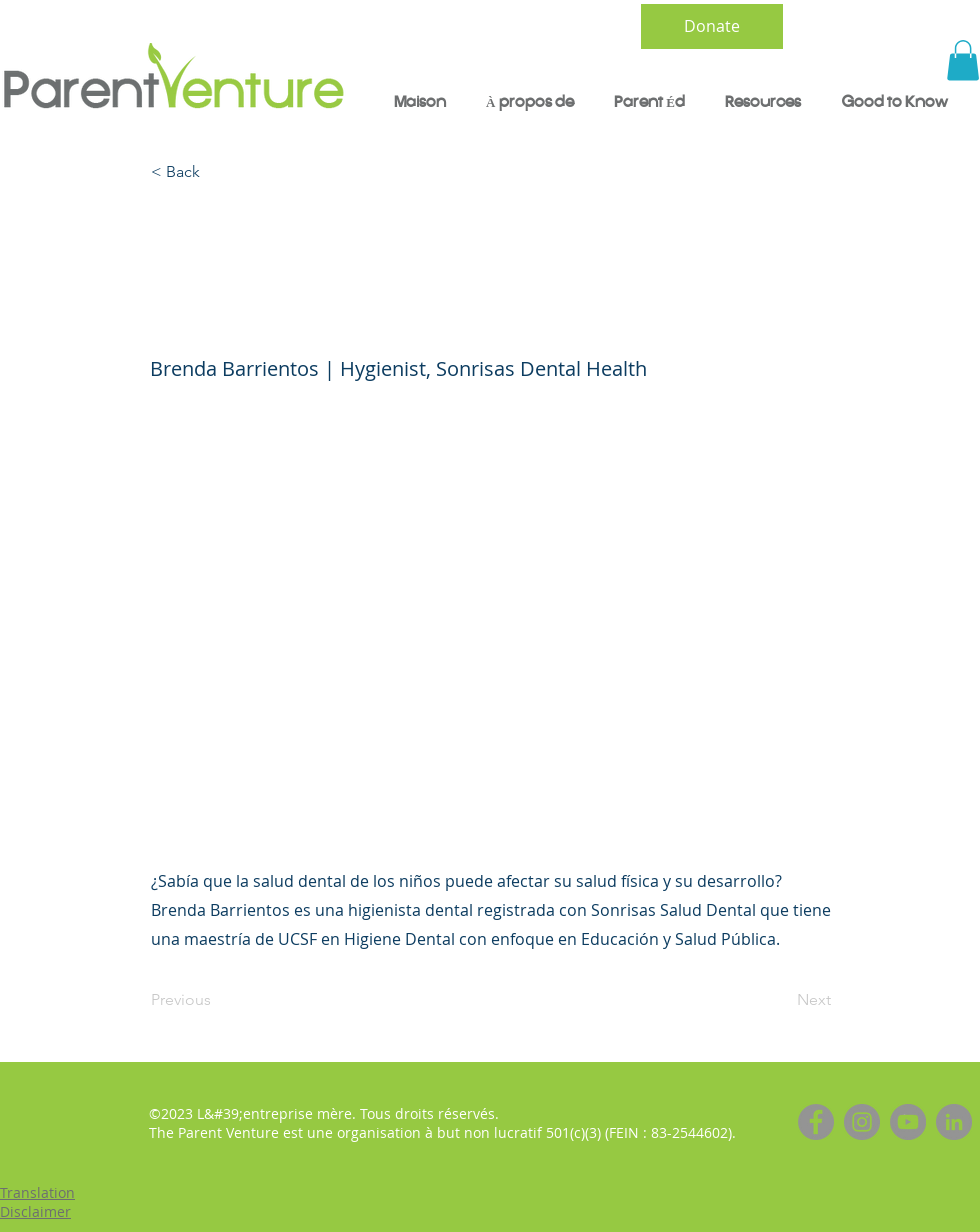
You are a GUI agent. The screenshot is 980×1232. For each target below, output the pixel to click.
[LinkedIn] (954, 1122)
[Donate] (712, 26)
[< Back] (217, 173)
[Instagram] (862, 1122)
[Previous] (217, 1000)
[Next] (781, 1000)
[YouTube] (908, 1122)
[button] (963, 60)
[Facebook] (816, 1122)
